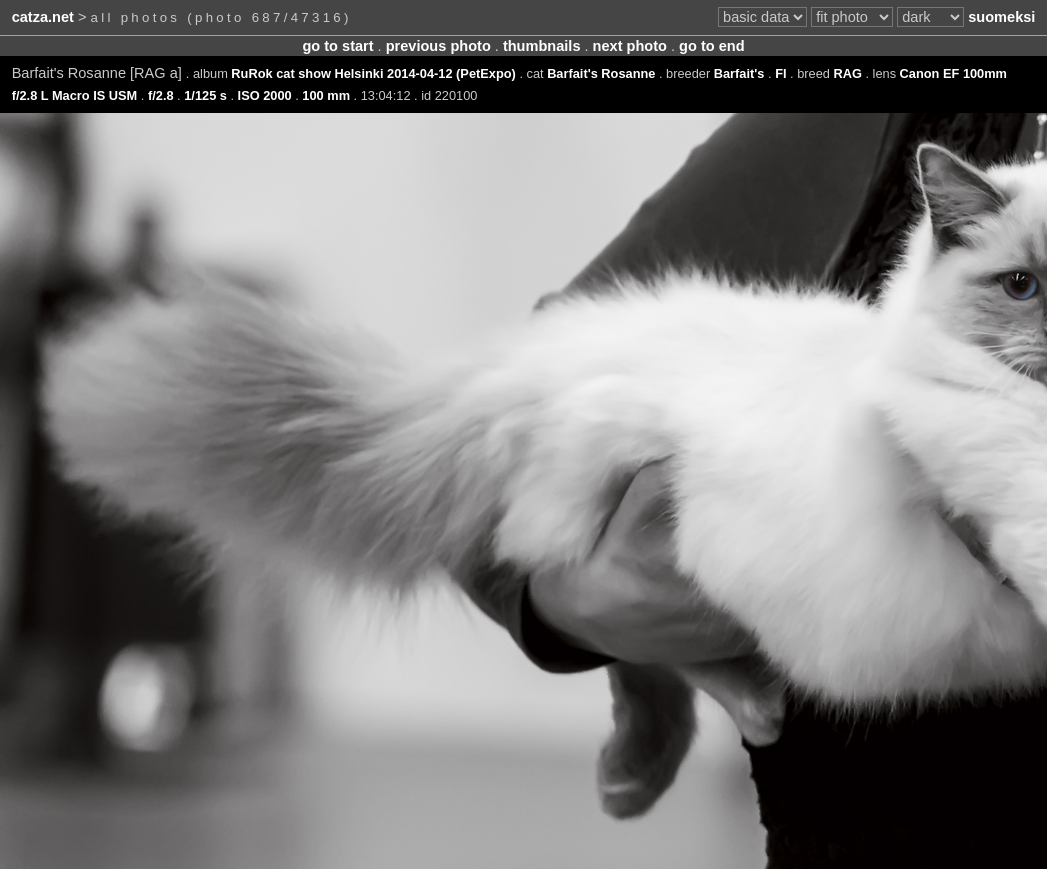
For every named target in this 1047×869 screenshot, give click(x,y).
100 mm (326, 95)
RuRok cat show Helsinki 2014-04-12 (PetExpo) (373, 73)
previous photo (438, 46)
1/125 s (205, 95)
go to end (711, 46)
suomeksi (1001, 17)
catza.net (43, 17)
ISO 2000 (265, 95)
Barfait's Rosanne (601, 73)
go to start (337, 46)
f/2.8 (161, 95)
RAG (847, 73)
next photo (630, 46)
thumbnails (542, 46)
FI (780, 73)
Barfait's (739, 73)
